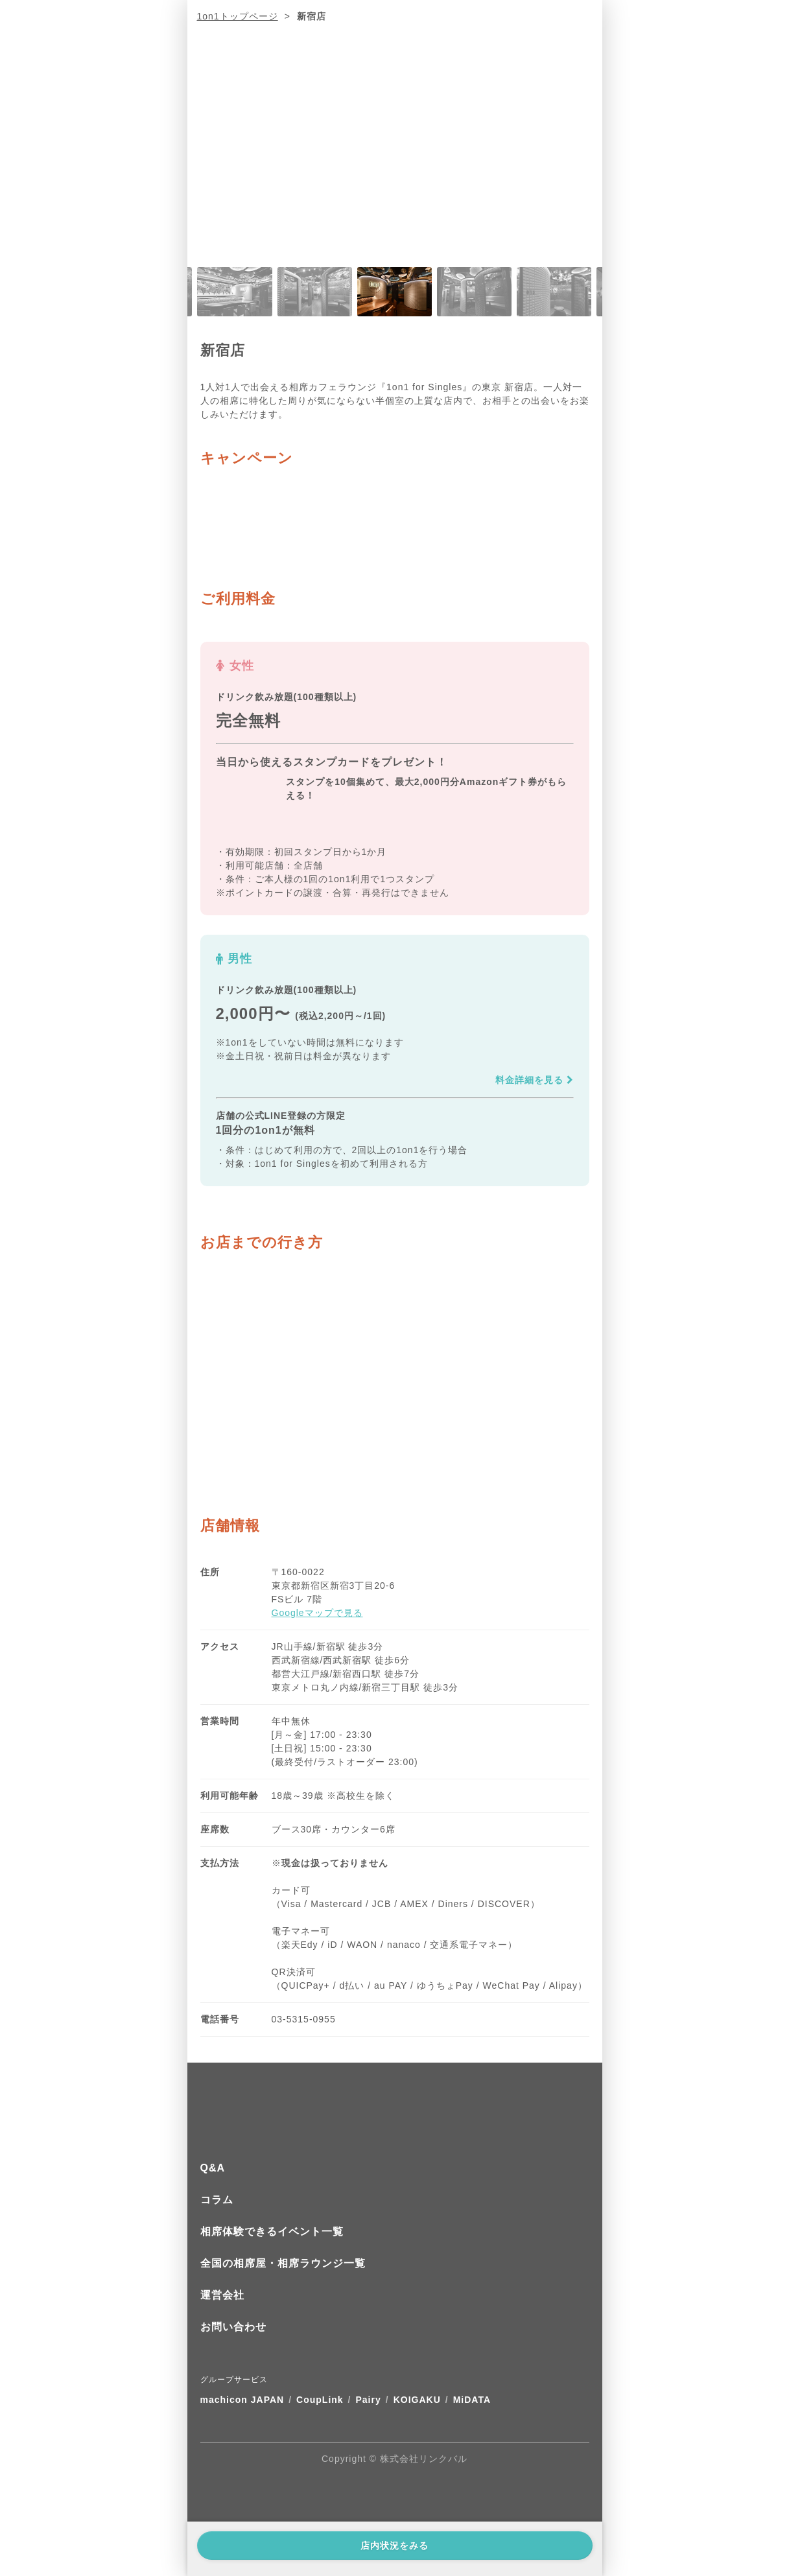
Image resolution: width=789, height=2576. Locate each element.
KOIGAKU (417, 2400)
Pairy (368, 2400)
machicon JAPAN (242, 2400)
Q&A (213, 2167)
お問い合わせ (233, 2326)
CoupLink (320, 2400)
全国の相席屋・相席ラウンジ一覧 (283, 2263)
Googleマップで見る (317, 1613)
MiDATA (472, 2400)
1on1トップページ (237, 16)
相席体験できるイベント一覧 (272, 2231)
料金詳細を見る (534, 1080)
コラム (216, 2199)
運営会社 (222, 2295)
